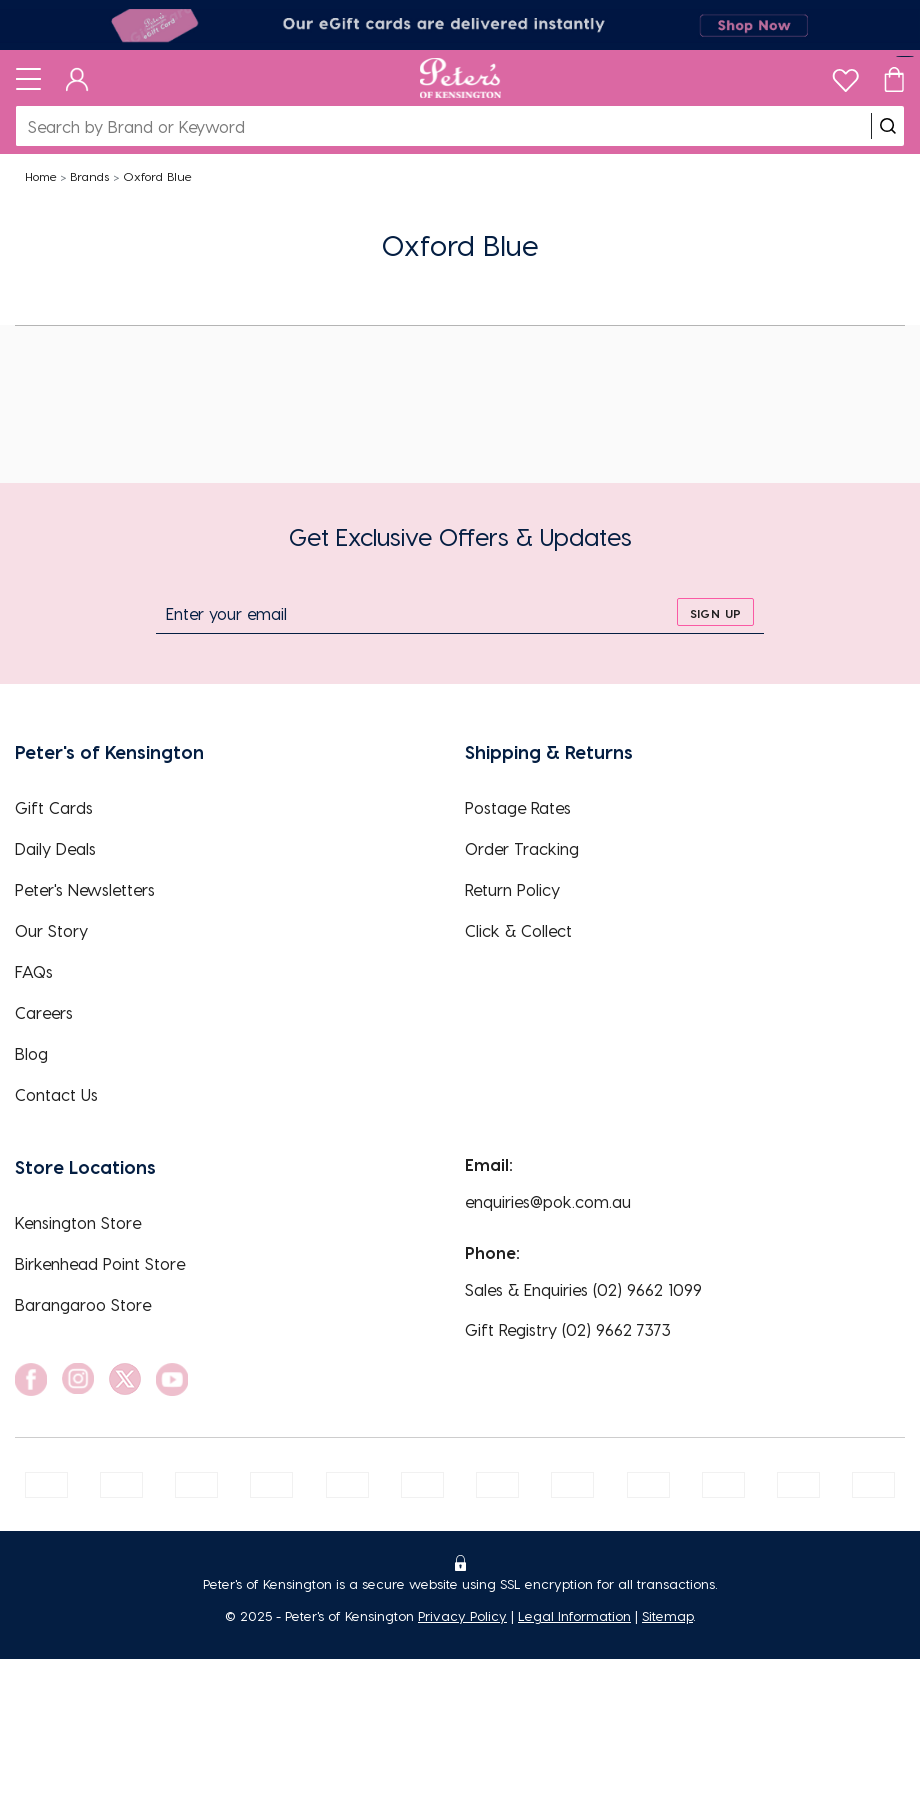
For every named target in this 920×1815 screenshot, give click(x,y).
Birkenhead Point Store (100, 1263)
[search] (888, 126)
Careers (44, 1012)
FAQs (34, 971)
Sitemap (667, 1615)
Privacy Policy (462, 1615)
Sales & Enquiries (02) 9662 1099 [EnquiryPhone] (583, 1289)
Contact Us (56, 1094)
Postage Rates (518, 807)
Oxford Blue (157, 176)
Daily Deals (55, 848)
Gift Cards (54, 807)
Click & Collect (518, 930)
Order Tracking (522, 848)
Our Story (51, 930)
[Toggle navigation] (28, 78)
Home (41, 176)
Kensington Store (78, 1222)
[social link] (31, 1379)
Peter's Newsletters (85, 889)
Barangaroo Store (83, 1304)
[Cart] (894, 78)
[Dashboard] (77, 78)
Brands (89, 176)
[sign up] (715, 612)
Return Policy (512, 889)
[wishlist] (845, 75)
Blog (31, 1053)
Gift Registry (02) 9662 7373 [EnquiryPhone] (568, 1329)
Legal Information (574, 1615)
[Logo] (460, 78)
